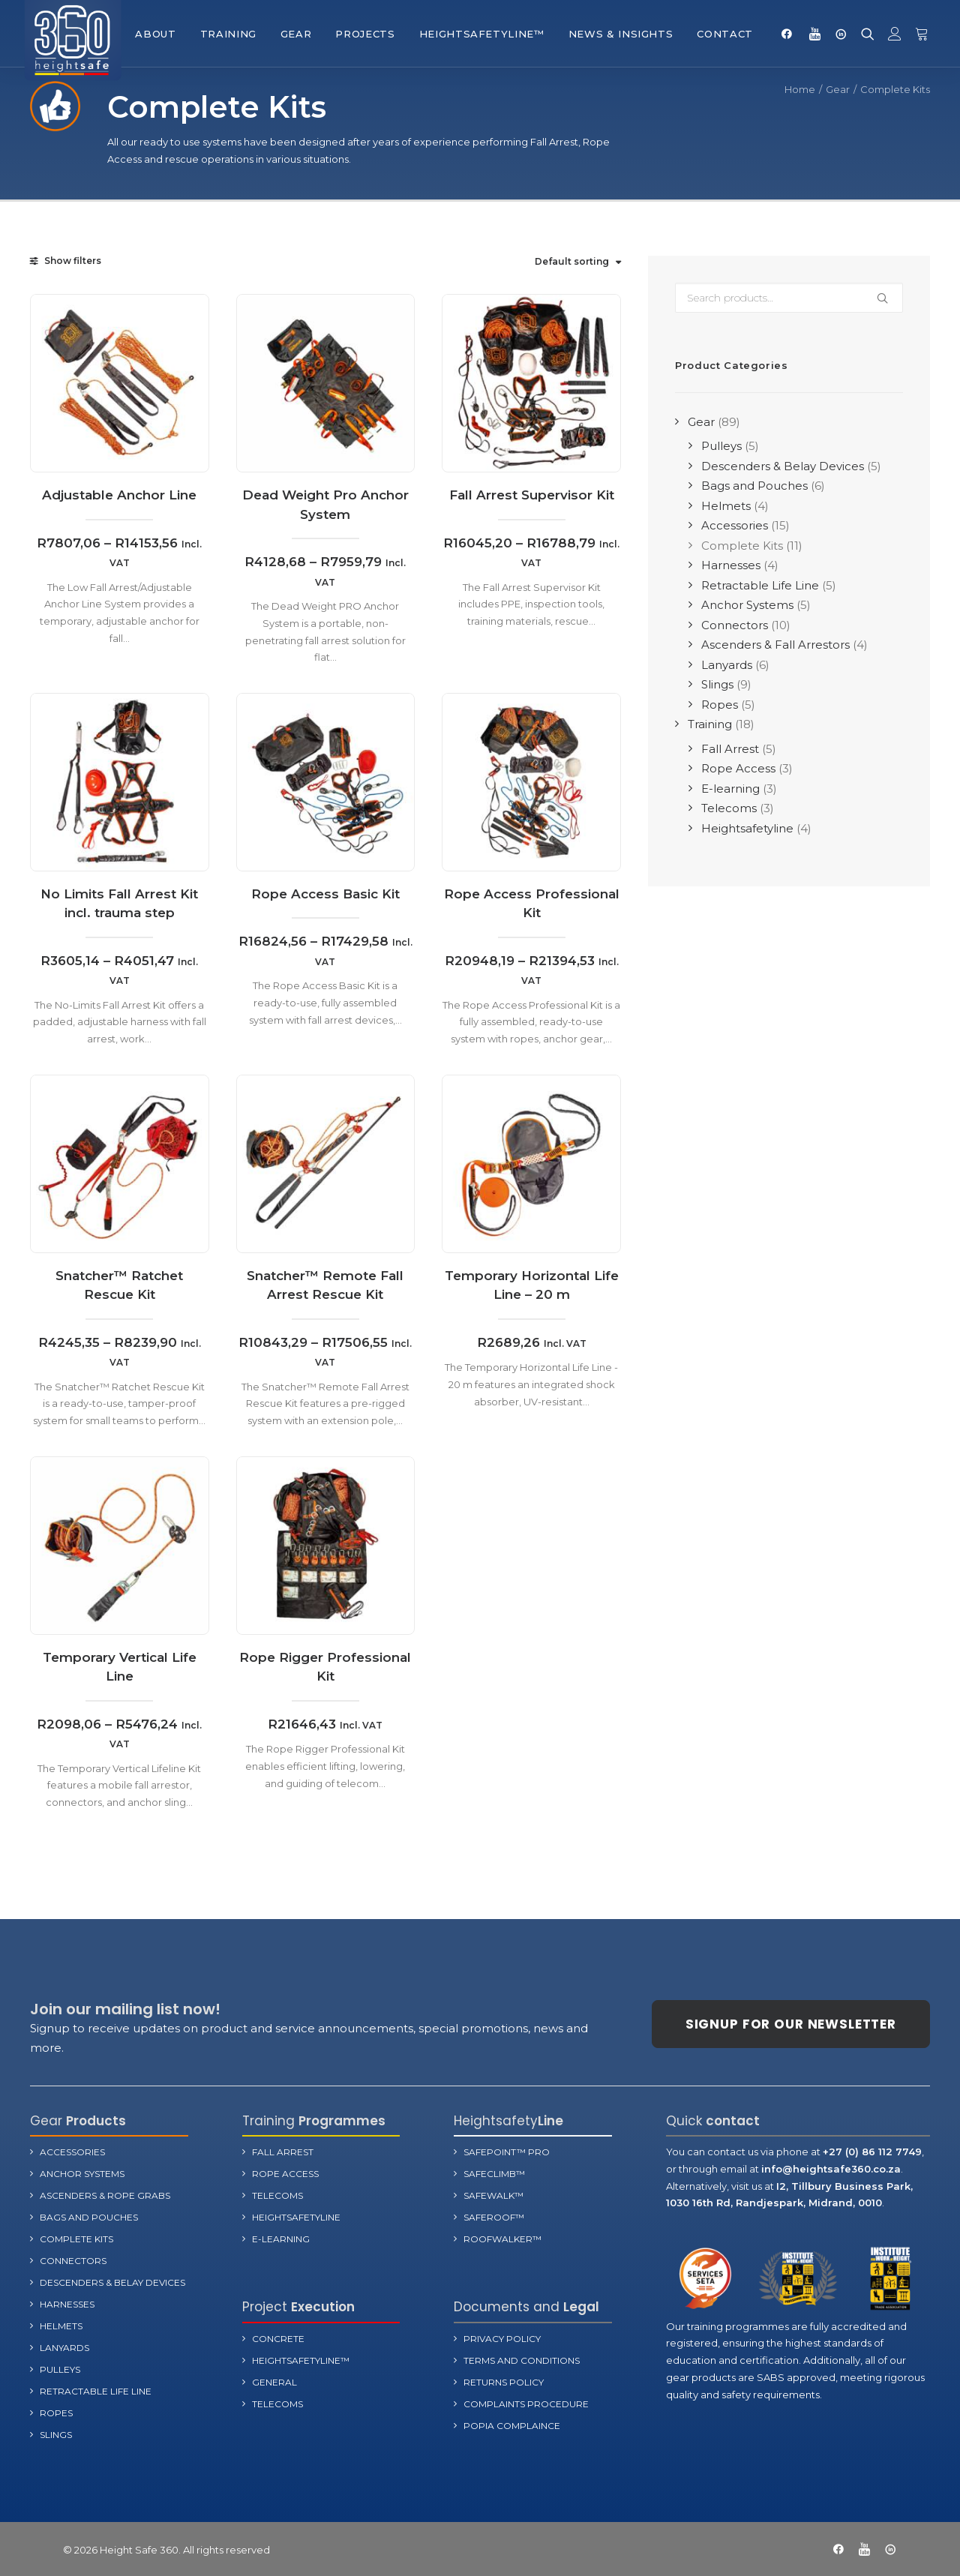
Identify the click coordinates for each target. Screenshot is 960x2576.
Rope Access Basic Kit (325, 942)
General (274, 2381)
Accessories (72, 2151)
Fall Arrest (283, 2151)
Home (799, 89)
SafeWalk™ (494, 2194)
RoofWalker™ (503, 2238)
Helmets (61, 2325)
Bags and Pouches (89, 2216)
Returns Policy (504, 2381)
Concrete (278, 2338)
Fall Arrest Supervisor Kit (531, 494)
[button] (790, 33)
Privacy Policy (502, 2338)
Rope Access (285, 2173)
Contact (725, 34)
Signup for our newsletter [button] (791, 2023)
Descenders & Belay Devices (112, 2281)
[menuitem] (155, 33)
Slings (56, 2434)
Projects (364, 34)
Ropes (56, 2412)
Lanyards (64, 2347)
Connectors (73, 2260)
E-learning (281, 2238)
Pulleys (60, 2368)
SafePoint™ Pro (507, 2151)
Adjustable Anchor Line (119, 494)
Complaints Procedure (526, 2403)
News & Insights (621, 34)
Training (228, 34)
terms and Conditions (522, 2359)
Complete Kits (76, 2238)
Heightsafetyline (296, 2216)
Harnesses (67, 2303)
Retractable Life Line (96, 2390)
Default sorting (572, 261)
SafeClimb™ (494, 2173)
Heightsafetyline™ (301, 2359)
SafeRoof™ (494, 2216)
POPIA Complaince (512, 2425)
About (155, 34)
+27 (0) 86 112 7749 (872, 2151)
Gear (296, 34)
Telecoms (277, 2194)
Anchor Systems (82, 2173)
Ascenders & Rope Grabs (105, 2194)
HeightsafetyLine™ (481, 34)
